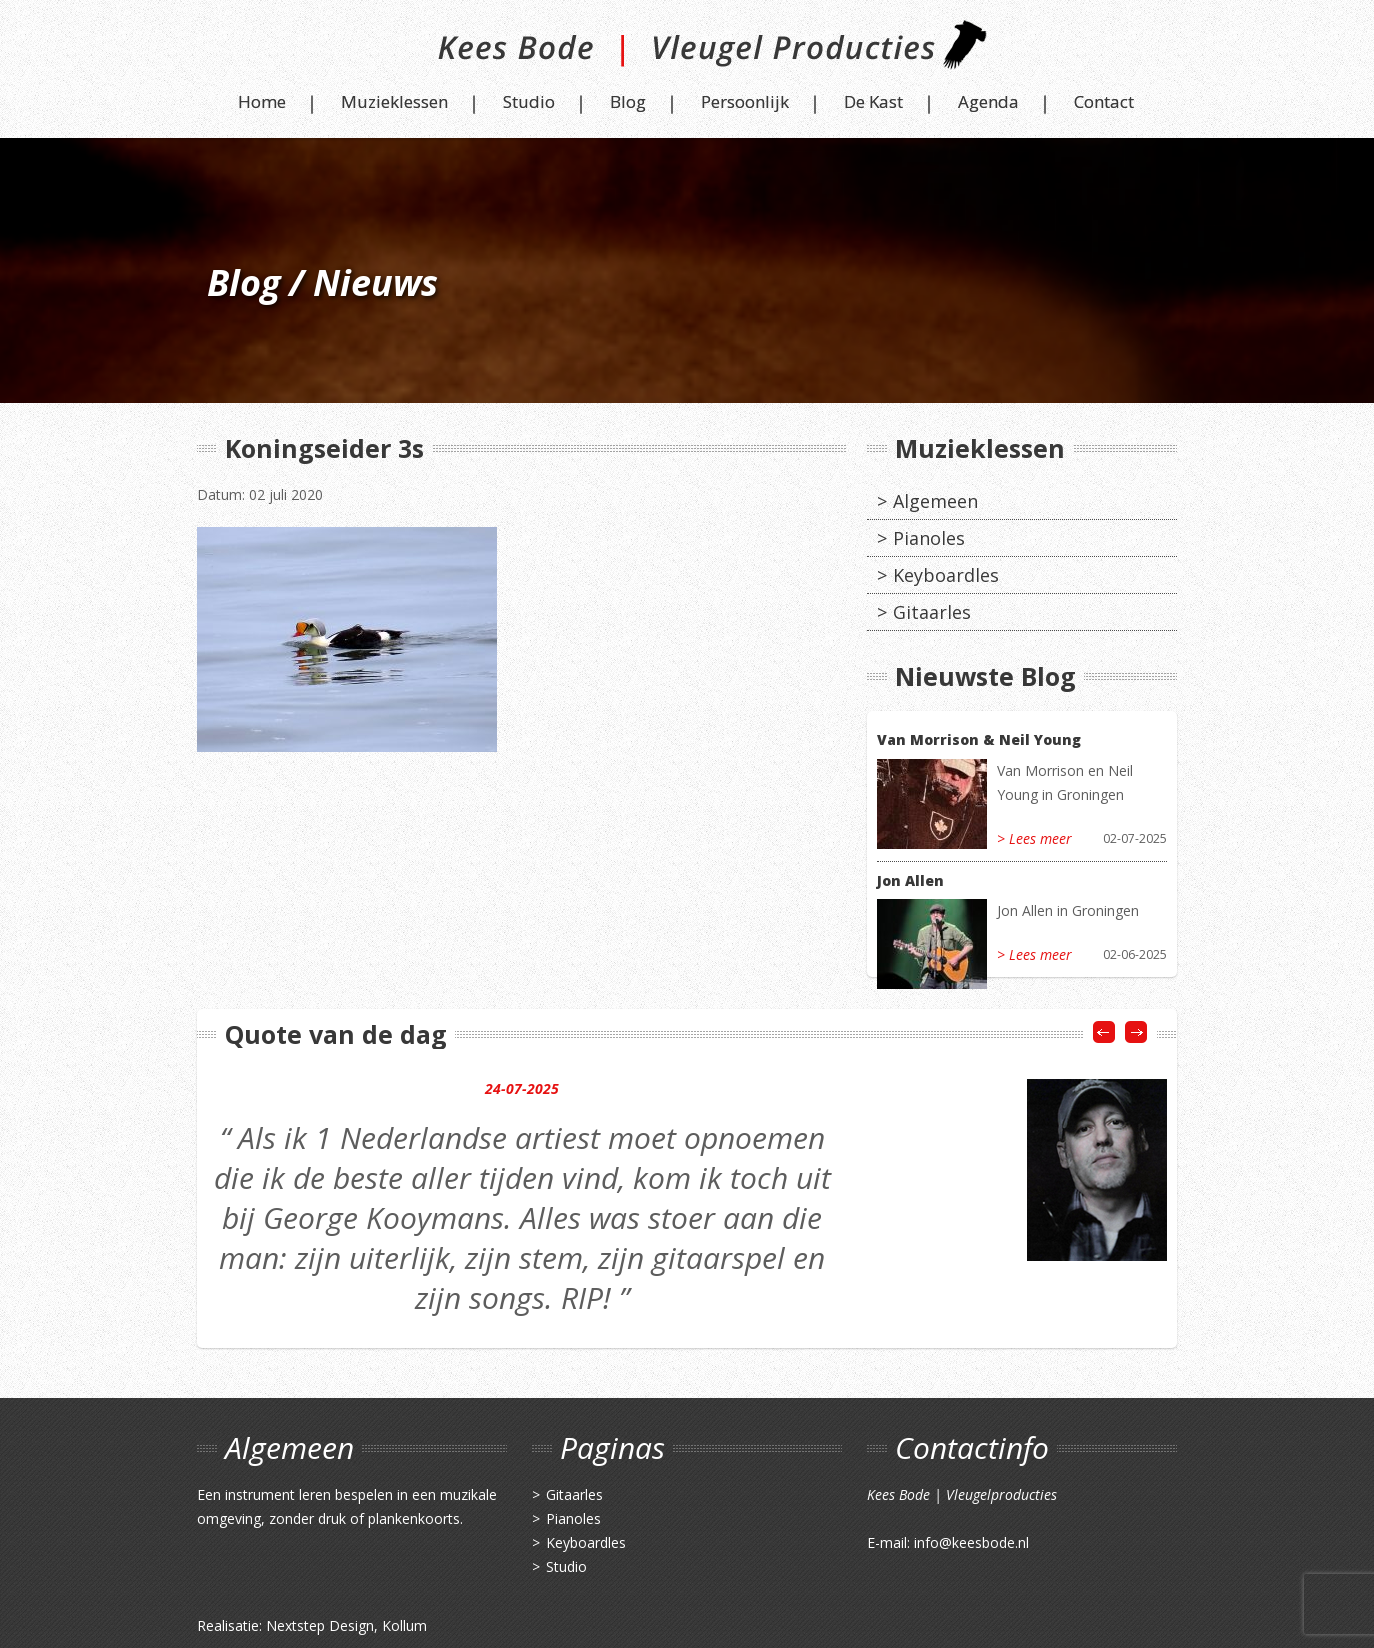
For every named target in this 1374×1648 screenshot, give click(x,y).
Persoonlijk (745, 101)
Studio (529, 101)
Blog (628, 101)
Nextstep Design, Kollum (346, 1625)
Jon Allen (910, 880)
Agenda (988, 101)
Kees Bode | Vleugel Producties (687, 52)
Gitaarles (932, 612)
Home (262, 101)
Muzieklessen (394, 101)
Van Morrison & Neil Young (979, 739)
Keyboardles (946, 575)
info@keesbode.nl (971, 1542)
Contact (1104, 101)
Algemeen (935, 501)
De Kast (873, 101)
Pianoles (929, 538)
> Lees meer (1034, 838)
